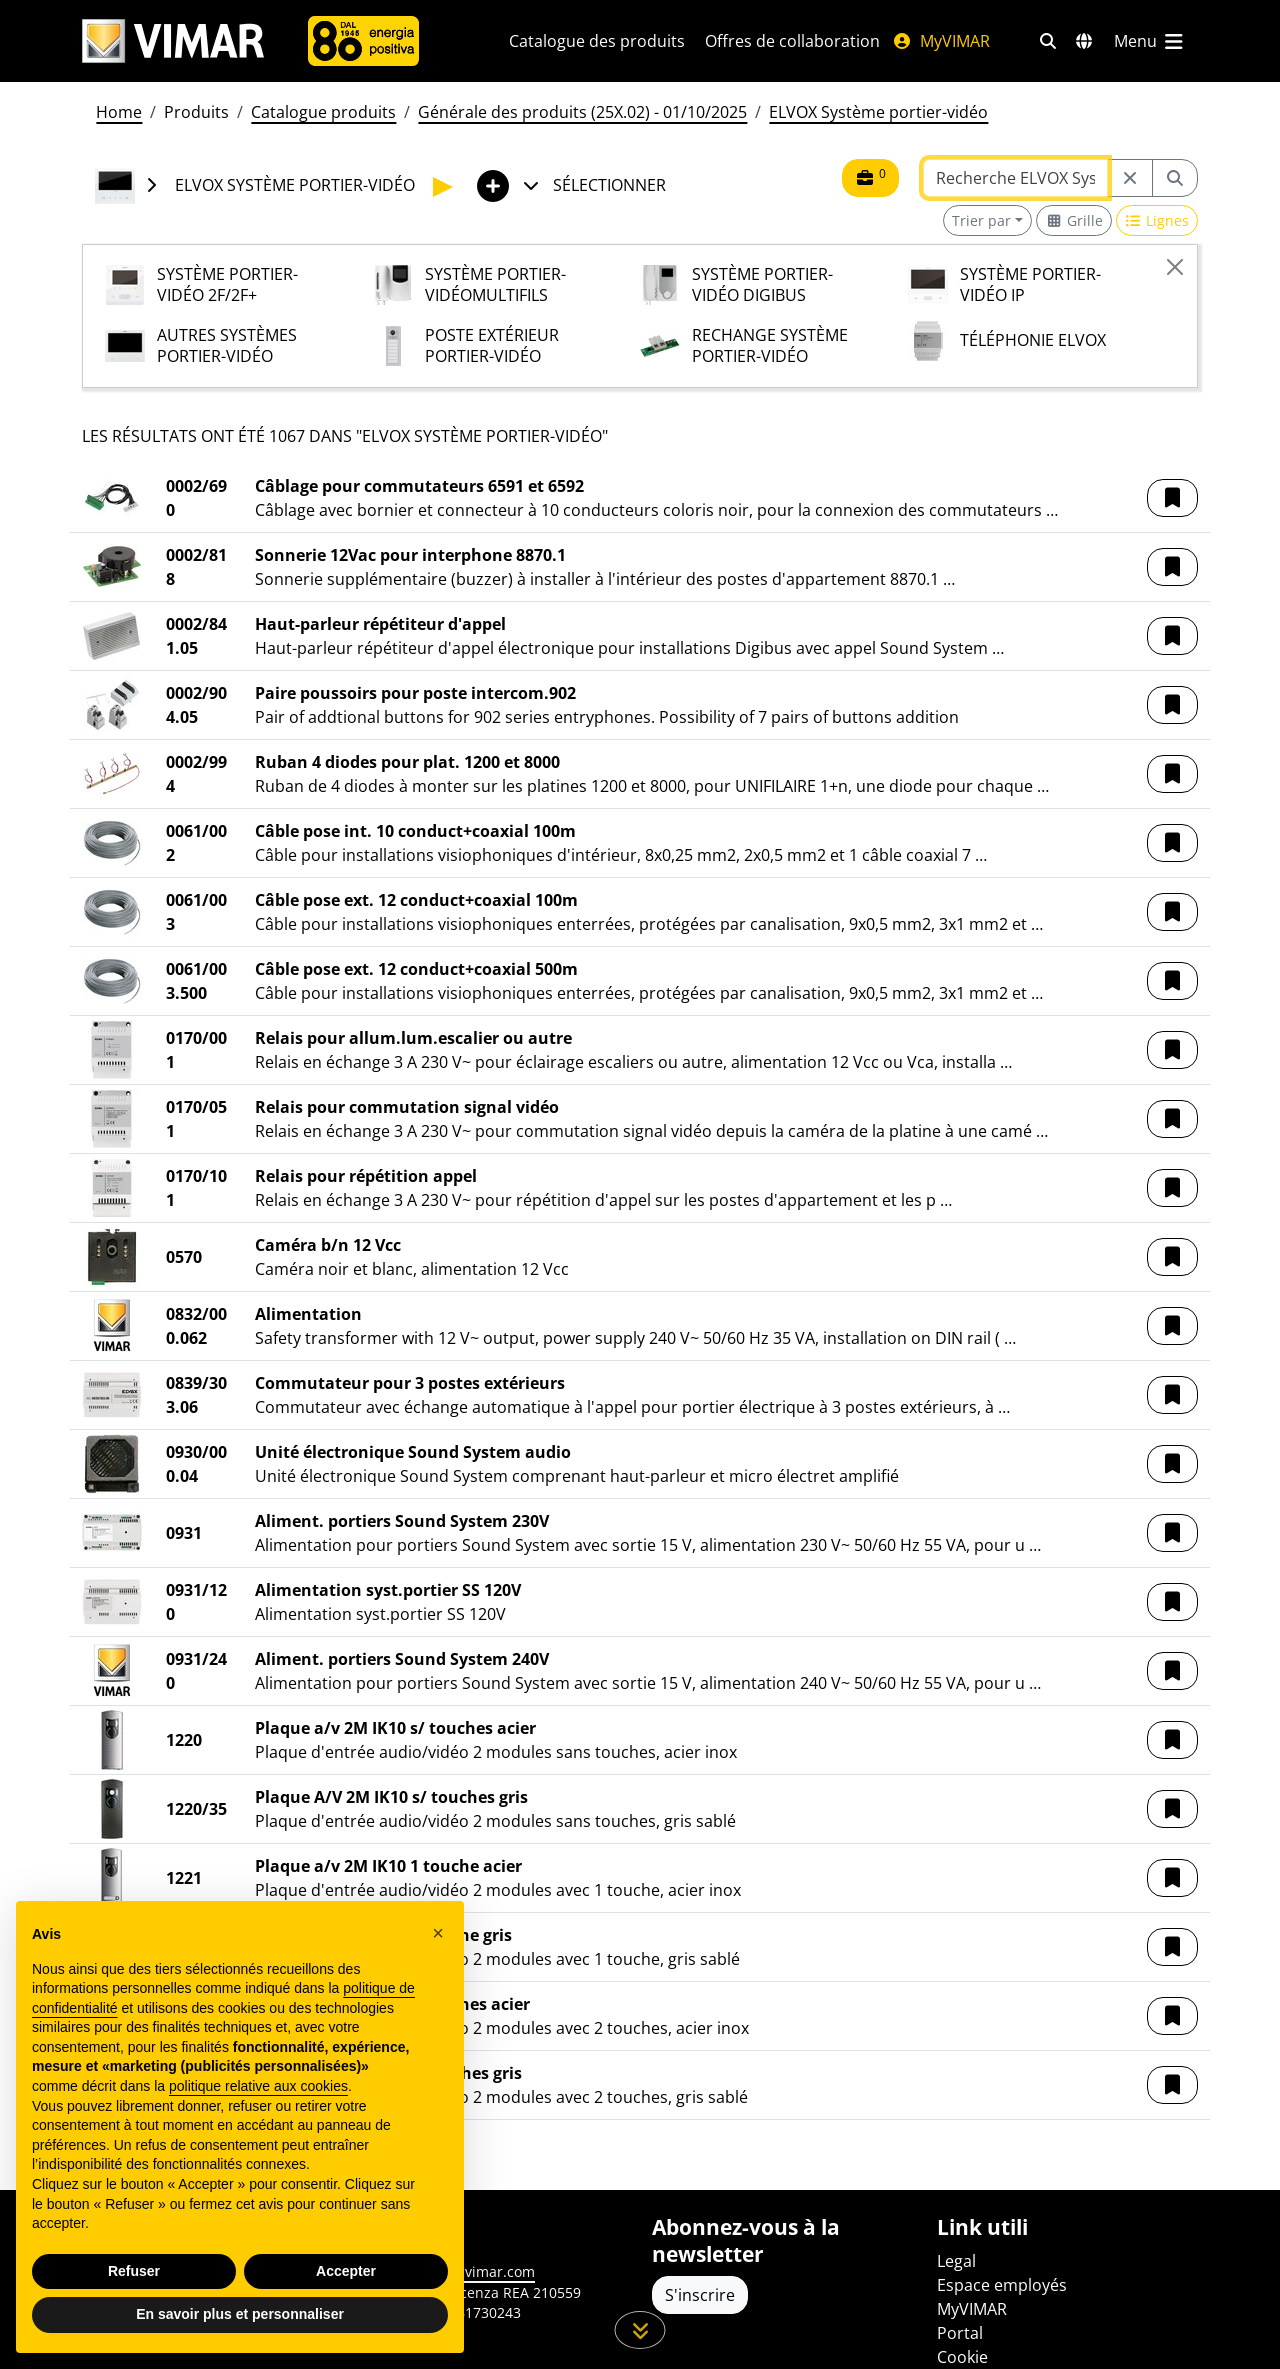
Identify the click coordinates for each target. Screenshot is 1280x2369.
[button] (1172, 498)
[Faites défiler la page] (640, 2330)
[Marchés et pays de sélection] (1084, 41)
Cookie (962, 2357)
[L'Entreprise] (363, 41)
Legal (956, 2261)
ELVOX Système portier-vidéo (878, 112)
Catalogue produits (323, 112)
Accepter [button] (346, 2271)
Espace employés (1002, 2285)
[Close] (1175, 267)
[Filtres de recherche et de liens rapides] (1048, 41)
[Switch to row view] (1157, 220)
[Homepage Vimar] (173, 41)
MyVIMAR (941, 41)
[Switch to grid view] (1074, 220)
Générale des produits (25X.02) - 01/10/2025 (582, 112)
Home (119, 112)
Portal (960, 2333)
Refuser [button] (134, 2271)
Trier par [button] (981, 220)
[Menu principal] (1150, 41)
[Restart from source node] (1130, 178)
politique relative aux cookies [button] (258, 2086)
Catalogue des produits (597, 41)
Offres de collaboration (792, 41)
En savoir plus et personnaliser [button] (240, 2314)
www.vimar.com (481, 2271)
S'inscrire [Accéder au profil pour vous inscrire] (700, 2295)
